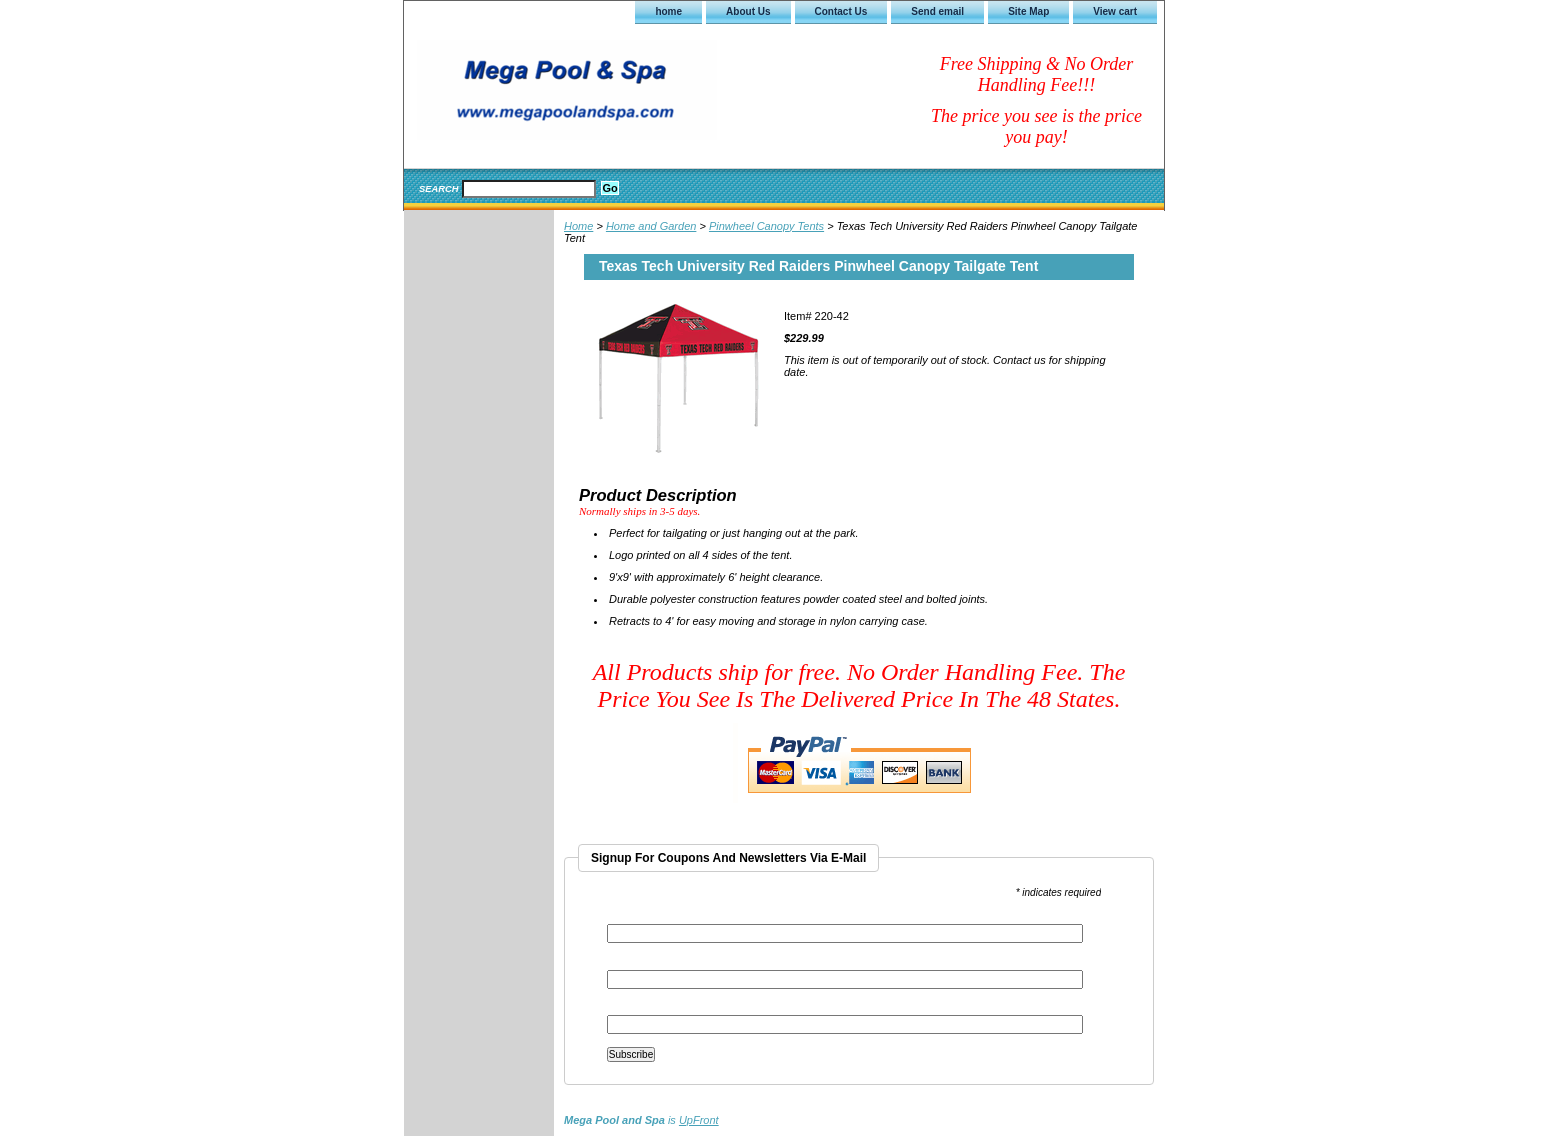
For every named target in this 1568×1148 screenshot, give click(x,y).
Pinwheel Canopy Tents (766, 226)
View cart (1115, 11)
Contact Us (841, 11)
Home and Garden (651, 226)
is (641, 1120)
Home (578, 226)
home (668, 11)
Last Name (632, 1008)
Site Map (1028, 11)
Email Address (645, 917)
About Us (748, 11)
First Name (633, 963)
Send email (937, 11)
